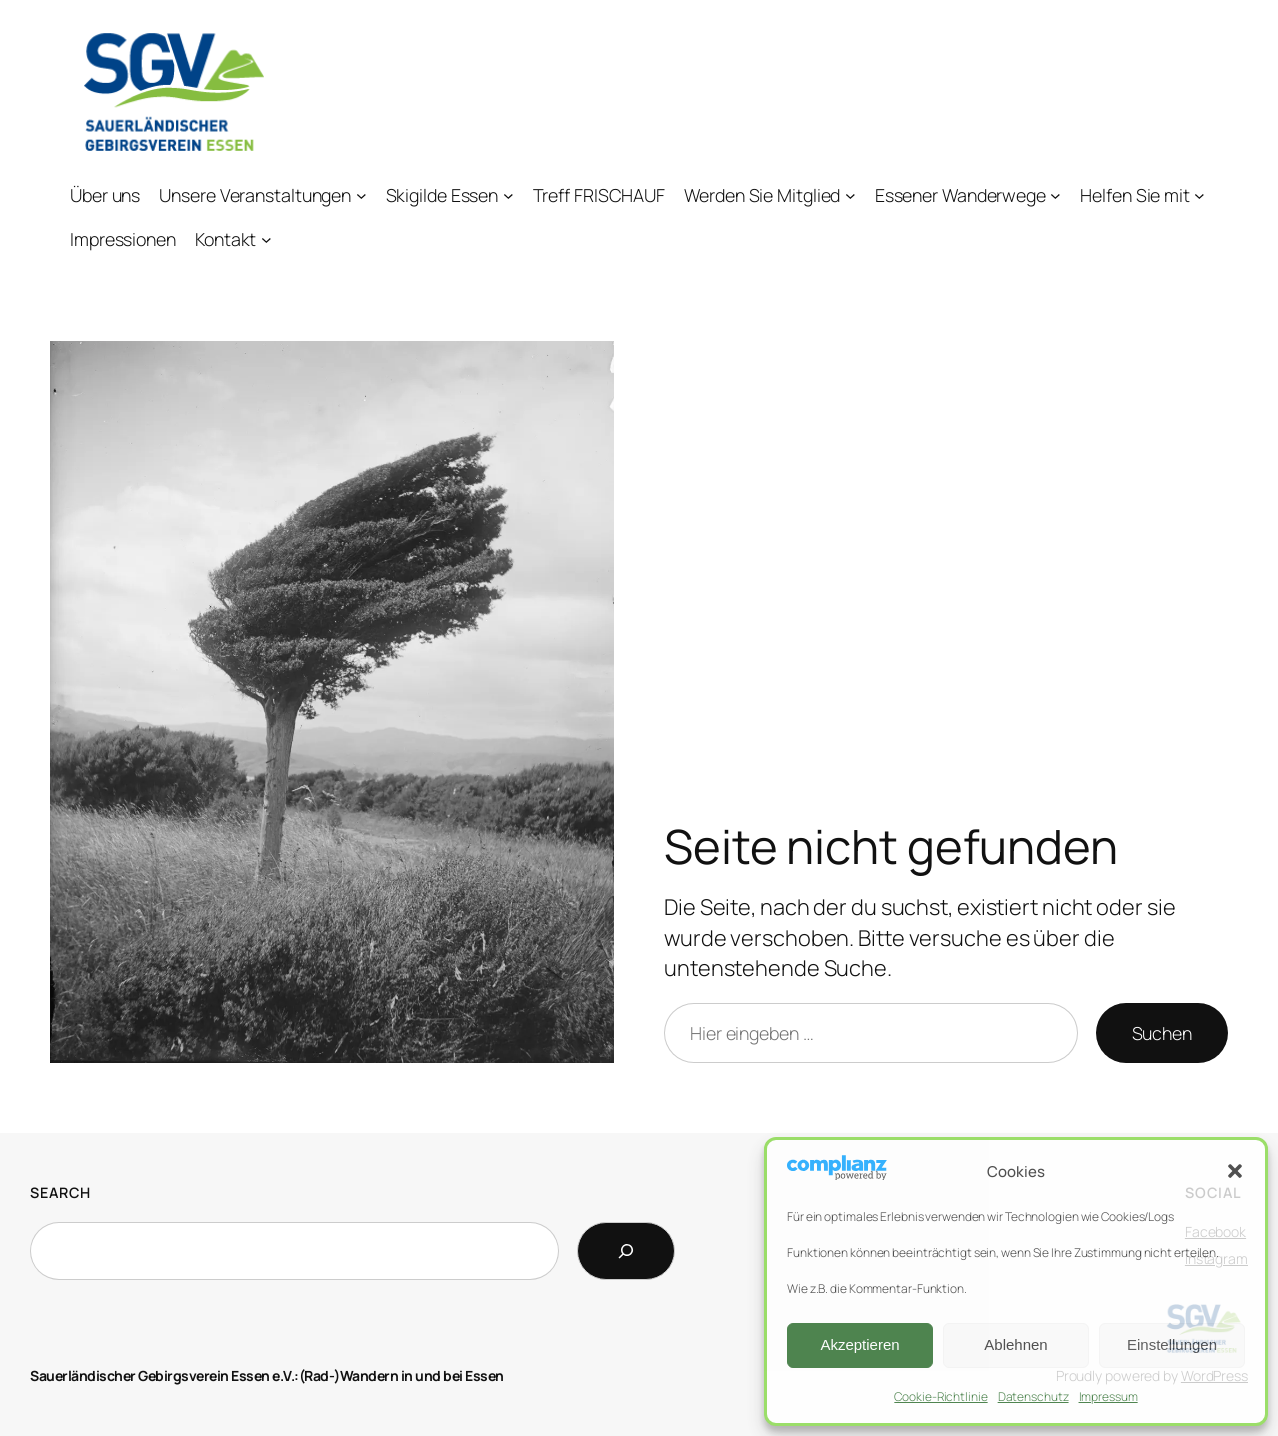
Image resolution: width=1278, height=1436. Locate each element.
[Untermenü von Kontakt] (266, 239)
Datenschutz (1033, 1396)
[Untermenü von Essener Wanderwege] (1055, 195)
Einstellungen (1172, 1344)
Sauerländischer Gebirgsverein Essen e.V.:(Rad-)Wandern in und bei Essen (267, 1375)
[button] (1235, 1171)
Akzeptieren (859, 1344)
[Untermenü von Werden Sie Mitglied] (850, 195)
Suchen (1162, 1033)
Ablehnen (1015, 1344)
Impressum (1108, 1396)
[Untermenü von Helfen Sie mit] (1199, 195)
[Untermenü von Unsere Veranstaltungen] (361, 195)
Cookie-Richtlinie (940, 1396)
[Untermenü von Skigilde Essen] (508, 195)
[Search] (626, 1251)
